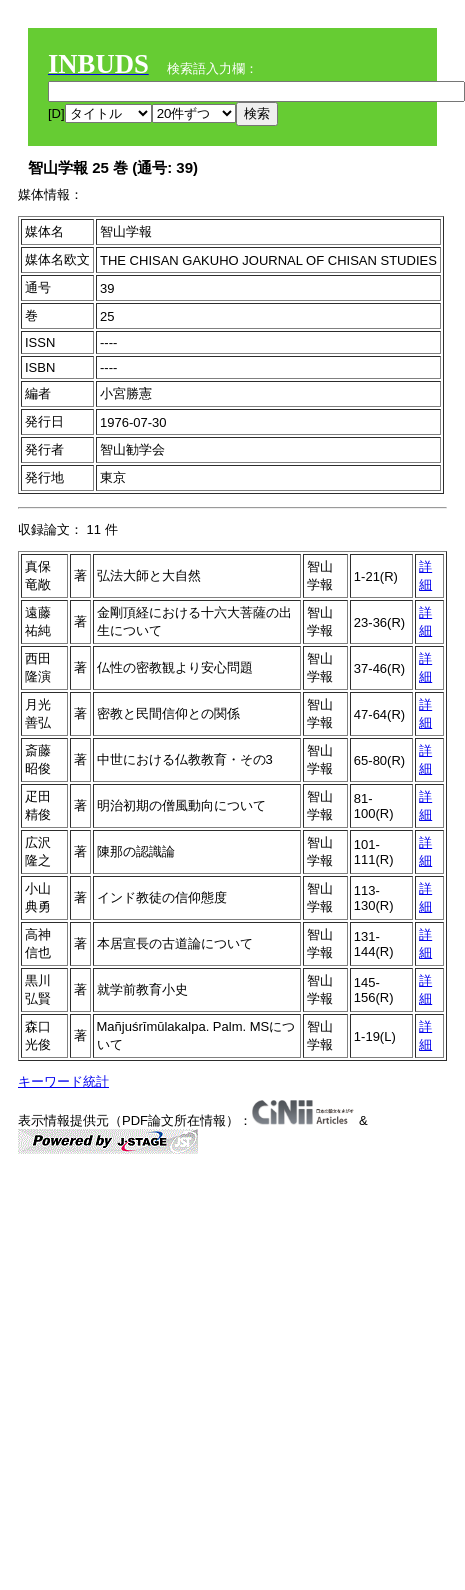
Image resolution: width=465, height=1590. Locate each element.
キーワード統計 (63, 1081)
